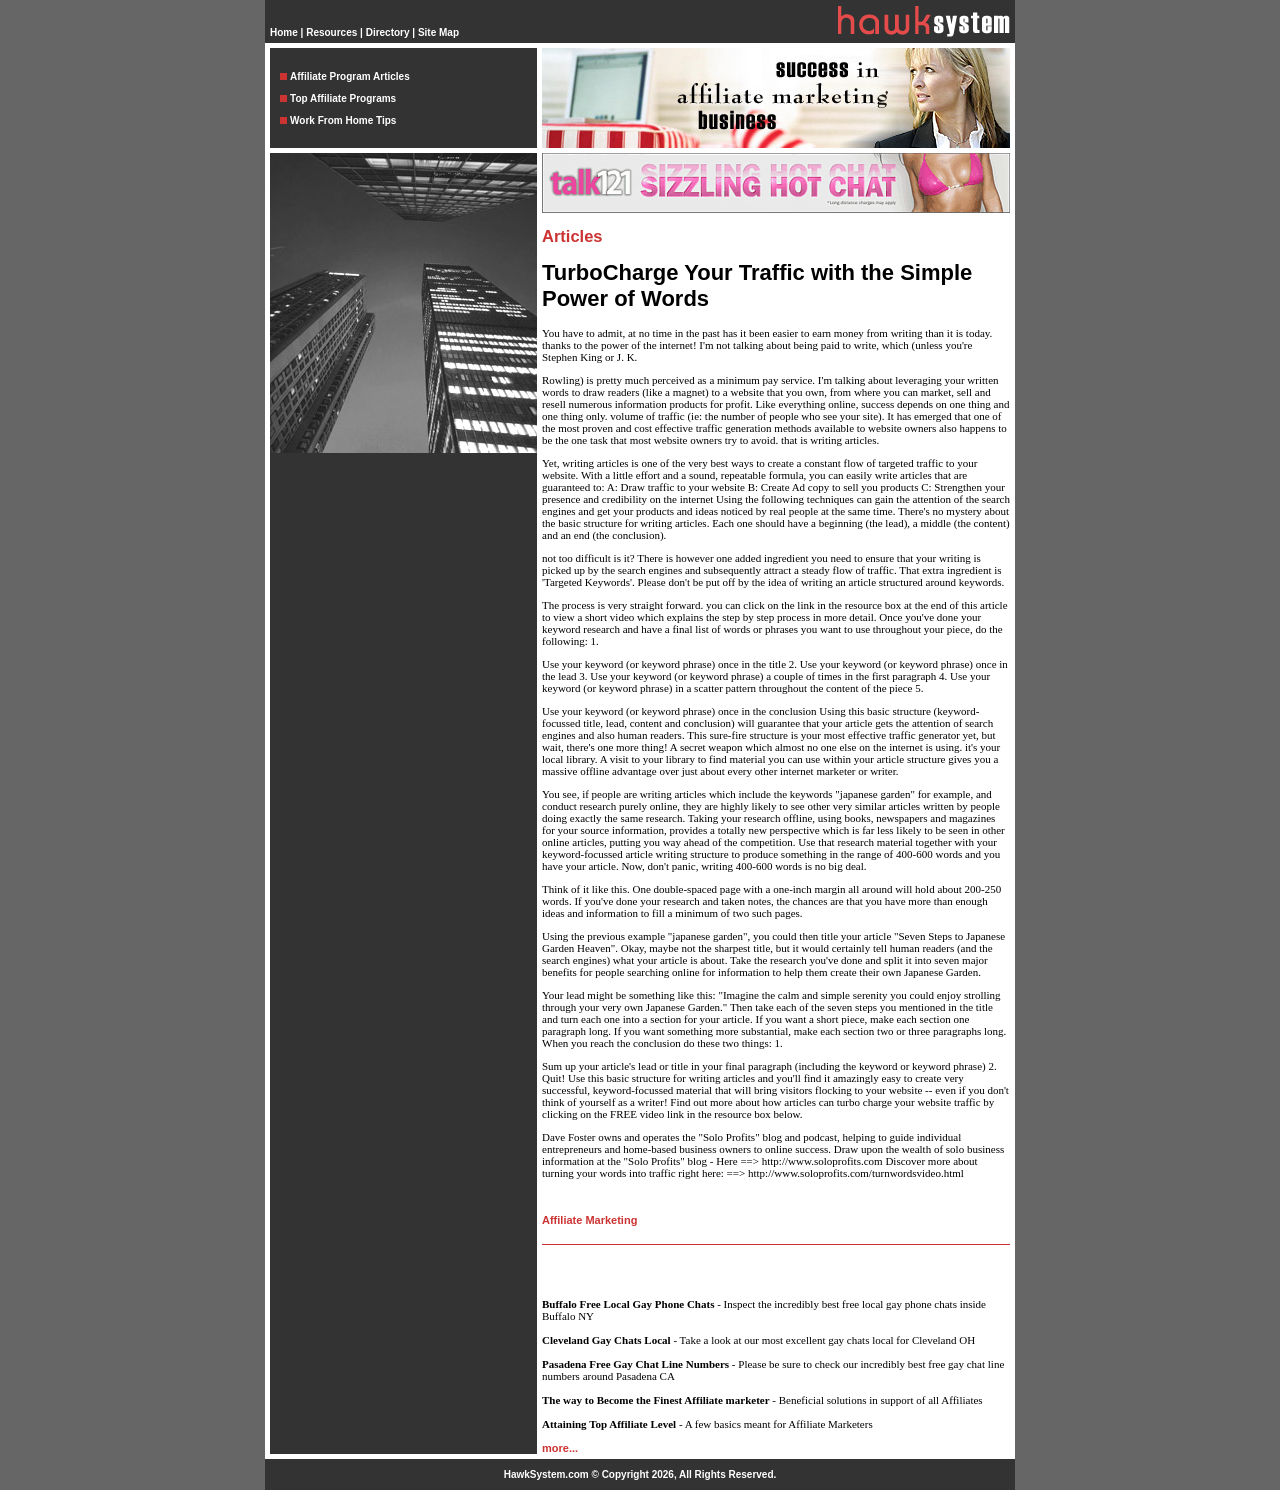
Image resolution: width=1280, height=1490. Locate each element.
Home (284, 32)
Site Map (438, 32)
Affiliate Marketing (589, 1220)
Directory (388, 32)
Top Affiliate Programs (343, 98)
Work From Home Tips (343, 120)
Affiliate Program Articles (350, 76)
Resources (331, 32)
